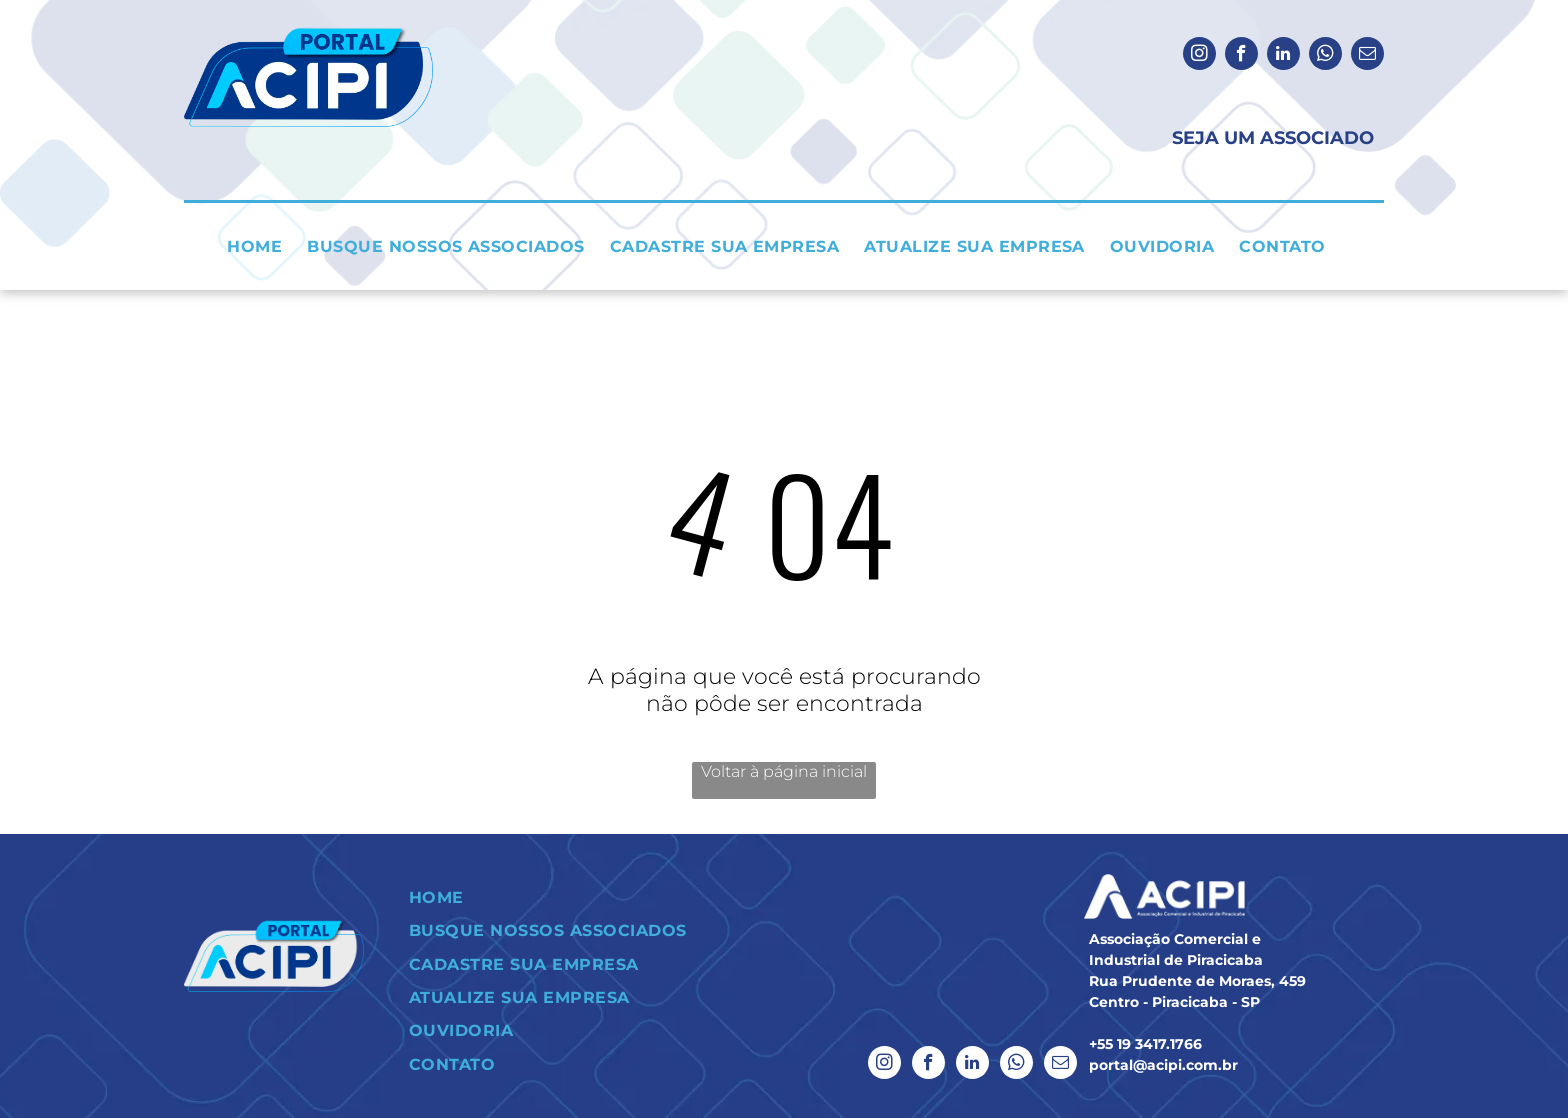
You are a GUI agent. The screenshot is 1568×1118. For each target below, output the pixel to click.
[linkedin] (1283, 56)
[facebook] (1241, 56)
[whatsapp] (1325, 56)
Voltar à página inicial (784, 771)
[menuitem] (262, 246)
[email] (1367, 56)
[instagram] (1199, 56)
